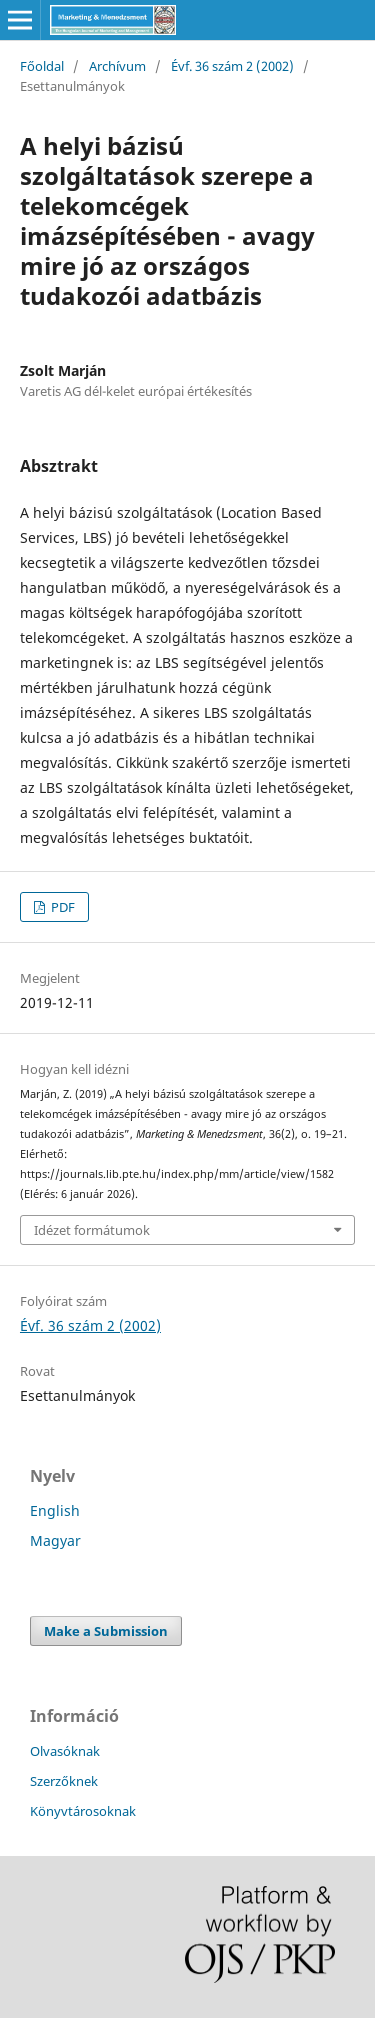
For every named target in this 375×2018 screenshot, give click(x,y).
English (55, 1510)
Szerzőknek (64, 1781)
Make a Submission (106, 1631)
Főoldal (42, 66)
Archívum (117, 66)
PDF (61, 907)
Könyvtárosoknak (83, 1811)
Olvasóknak (65, 1751)
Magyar (55, 1540)
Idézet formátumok (92, 1230)
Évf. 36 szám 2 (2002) (232, 66)
